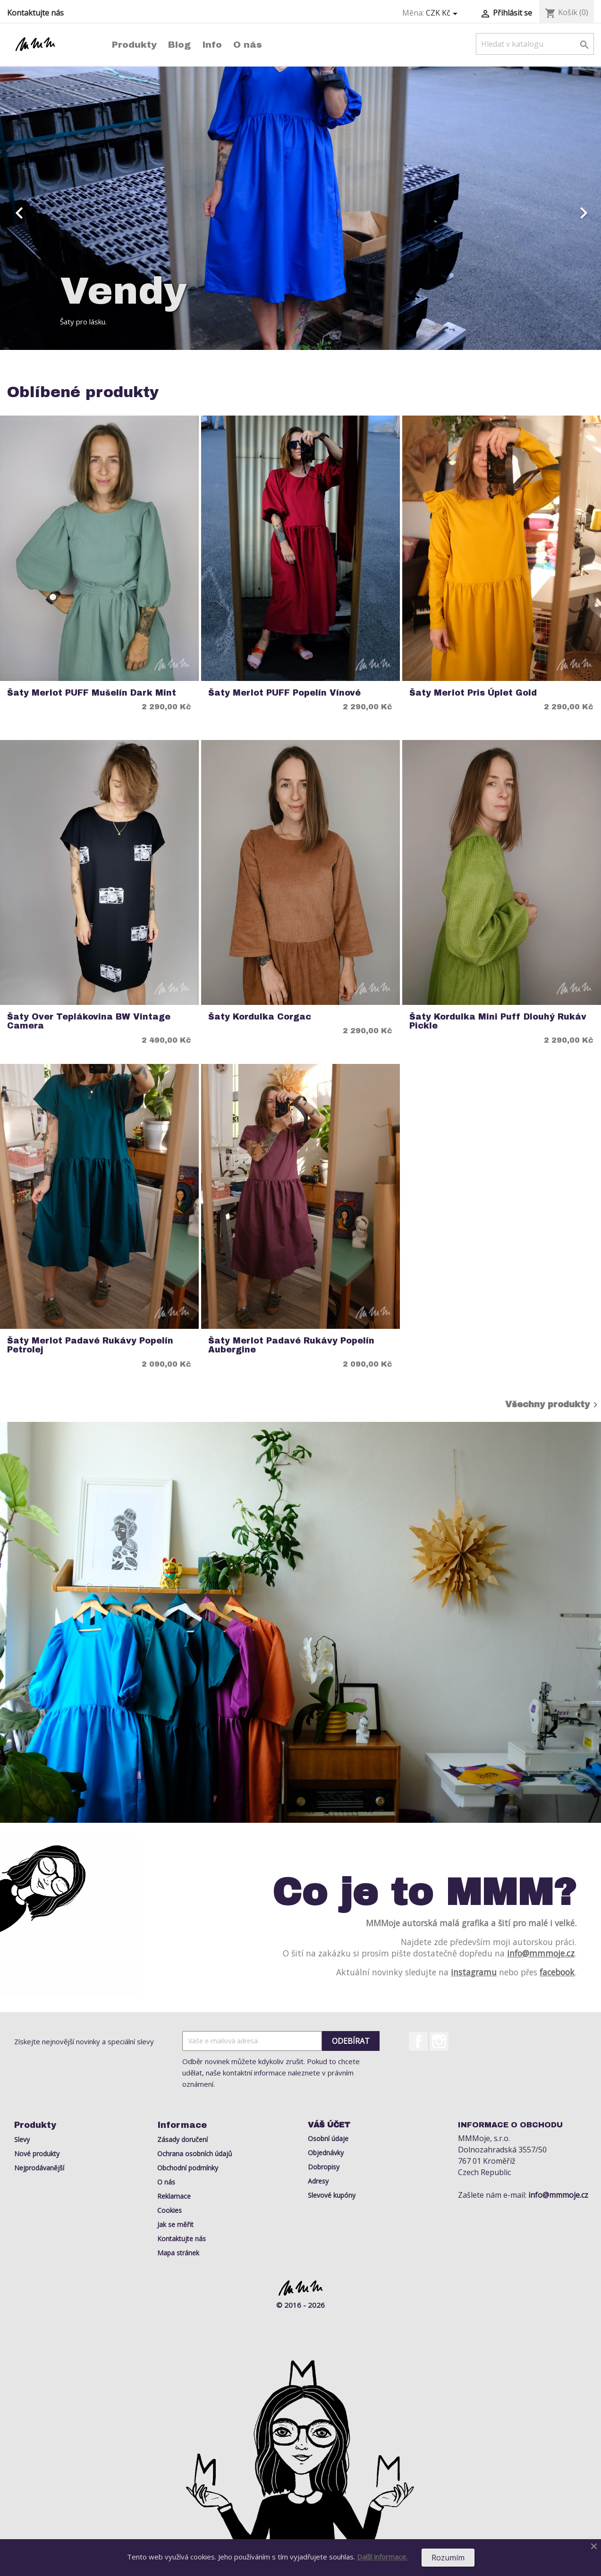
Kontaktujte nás (35, 13)
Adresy (318, 2180)
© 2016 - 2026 (300, 2305)
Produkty (134, 45)
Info (212, 45)
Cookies (169, 2210)
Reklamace (174, 2196)
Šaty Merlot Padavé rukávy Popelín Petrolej (90, 1345)
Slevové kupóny (332, 2195)
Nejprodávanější (39, 2167)
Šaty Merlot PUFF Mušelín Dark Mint (91, 693)
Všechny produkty (553, 1405)
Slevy (22, 2139)
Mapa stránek (178, 2252)
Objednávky (326, 2152)
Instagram (439, 2041)
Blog (179, 45)
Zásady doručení (182, 2139)
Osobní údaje (328, 2138)
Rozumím (448, 2557)
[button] (45, 208)
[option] (300, 208)
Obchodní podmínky (187, 2167)
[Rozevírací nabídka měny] (443, 13)
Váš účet (329, 2125)
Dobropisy (323, 2166)
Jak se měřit (175, 2224)
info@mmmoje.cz (541, 1953)
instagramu (474, 1972)
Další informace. (382, 2556)
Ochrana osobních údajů (194, 2153)
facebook (557, 1972)
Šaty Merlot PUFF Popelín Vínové (284, 693)
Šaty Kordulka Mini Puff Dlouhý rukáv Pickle (497, 1021)
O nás (247, 45)
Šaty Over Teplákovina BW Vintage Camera (88, 1021)
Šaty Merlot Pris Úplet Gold (473, 693)
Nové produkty (36, 2153)
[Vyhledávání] (535, 44)
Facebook (418, 2041)
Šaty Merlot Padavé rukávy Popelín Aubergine (291, 1345)
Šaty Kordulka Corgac (259, 1016)
